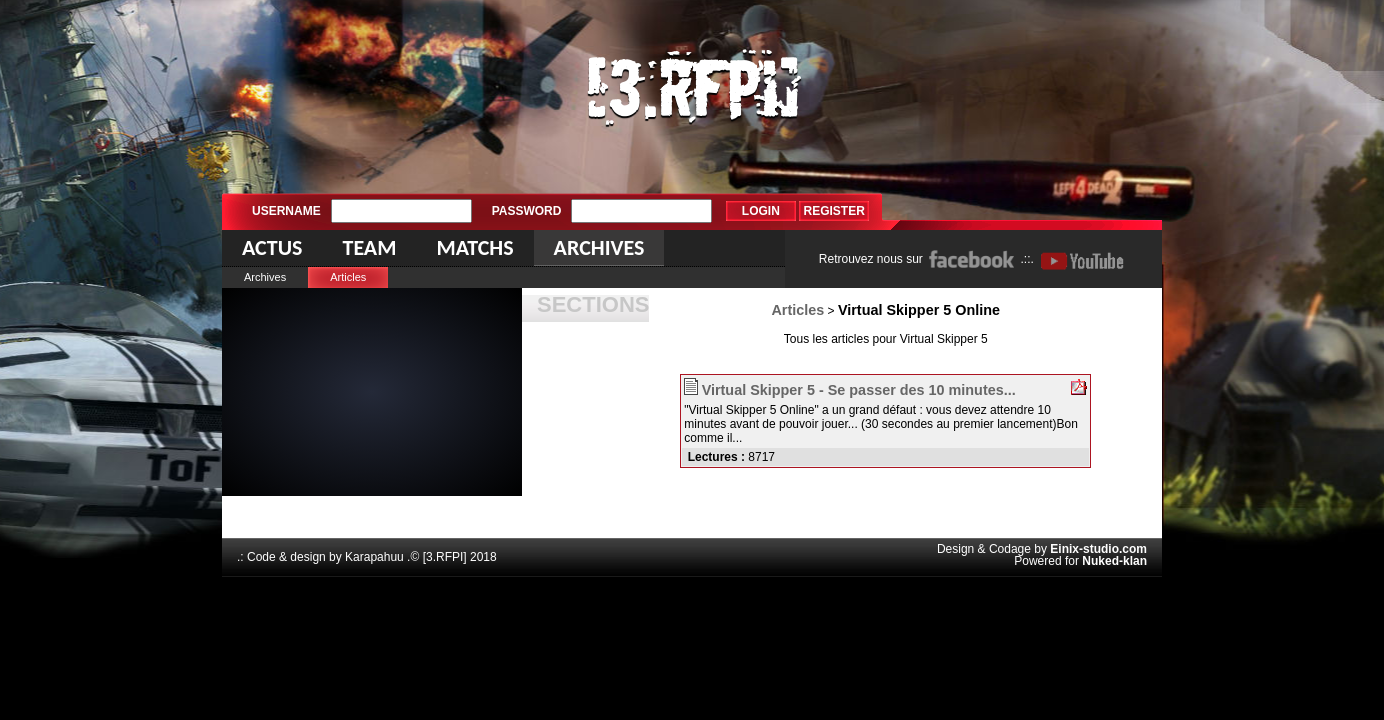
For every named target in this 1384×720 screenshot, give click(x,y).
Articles (348, 277)
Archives (265, 277)
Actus (272, 247)
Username (286, 211)
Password (527, 211)
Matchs (474, 247)
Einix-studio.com (1098, 549)
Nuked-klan (1114, 561)
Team (369, 247)
